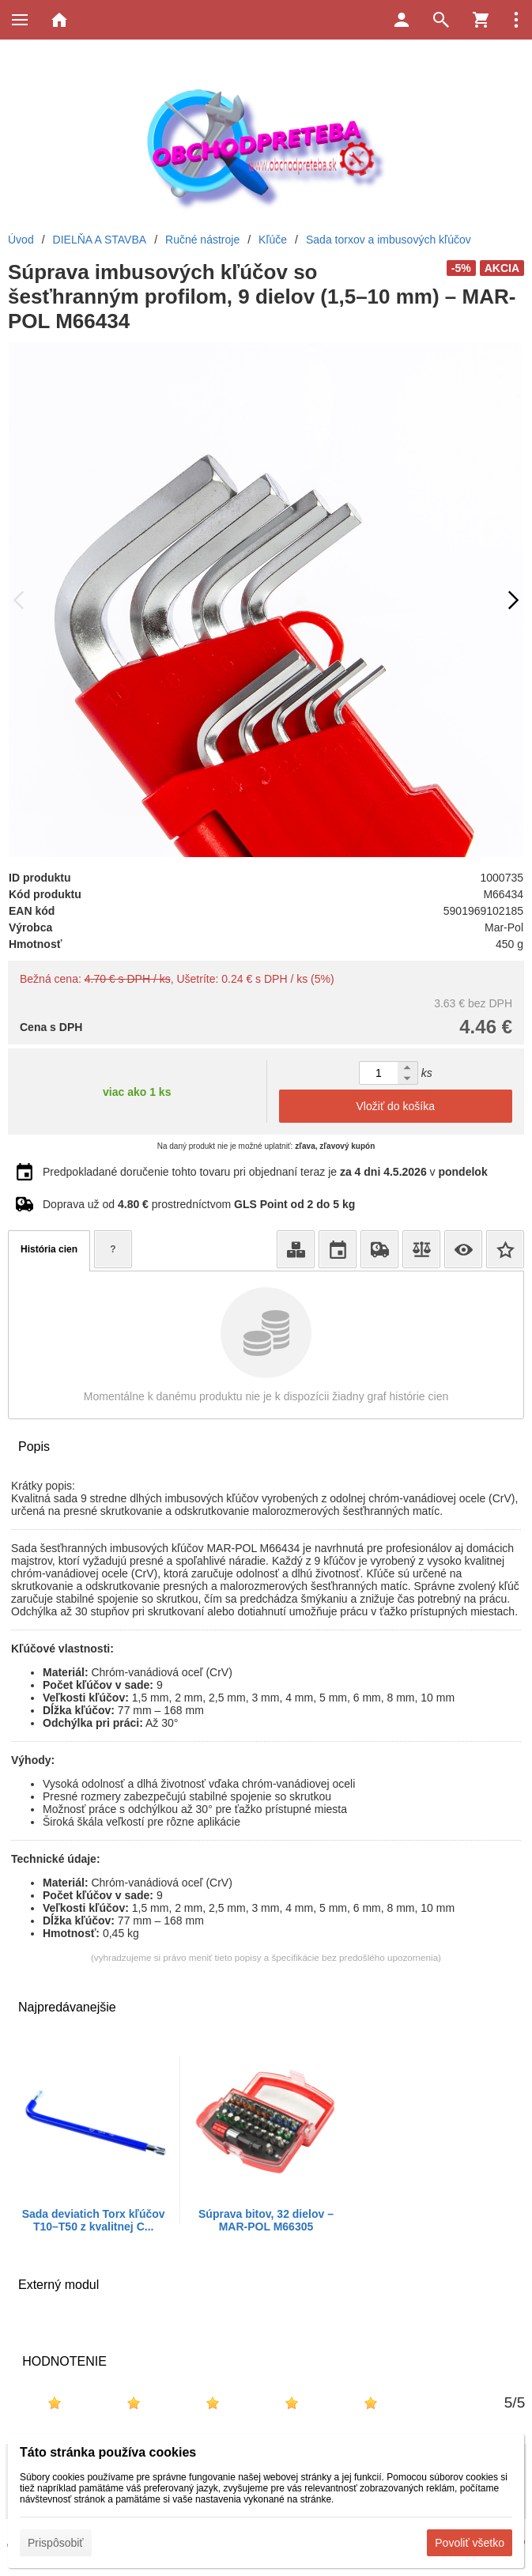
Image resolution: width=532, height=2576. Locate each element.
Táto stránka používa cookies (108, 2452)
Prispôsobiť (56, 2542)
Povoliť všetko (469, 2542)
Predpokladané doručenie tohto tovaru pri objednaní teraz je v (265, 1171)
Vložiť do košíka (396, 1106)
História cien (49, 1249)
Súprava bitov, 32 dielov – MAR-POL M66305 (266, 2220)
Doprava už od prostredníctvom (199, 1204)
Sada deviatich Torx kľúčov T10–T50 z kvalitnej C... (93, 2220)
